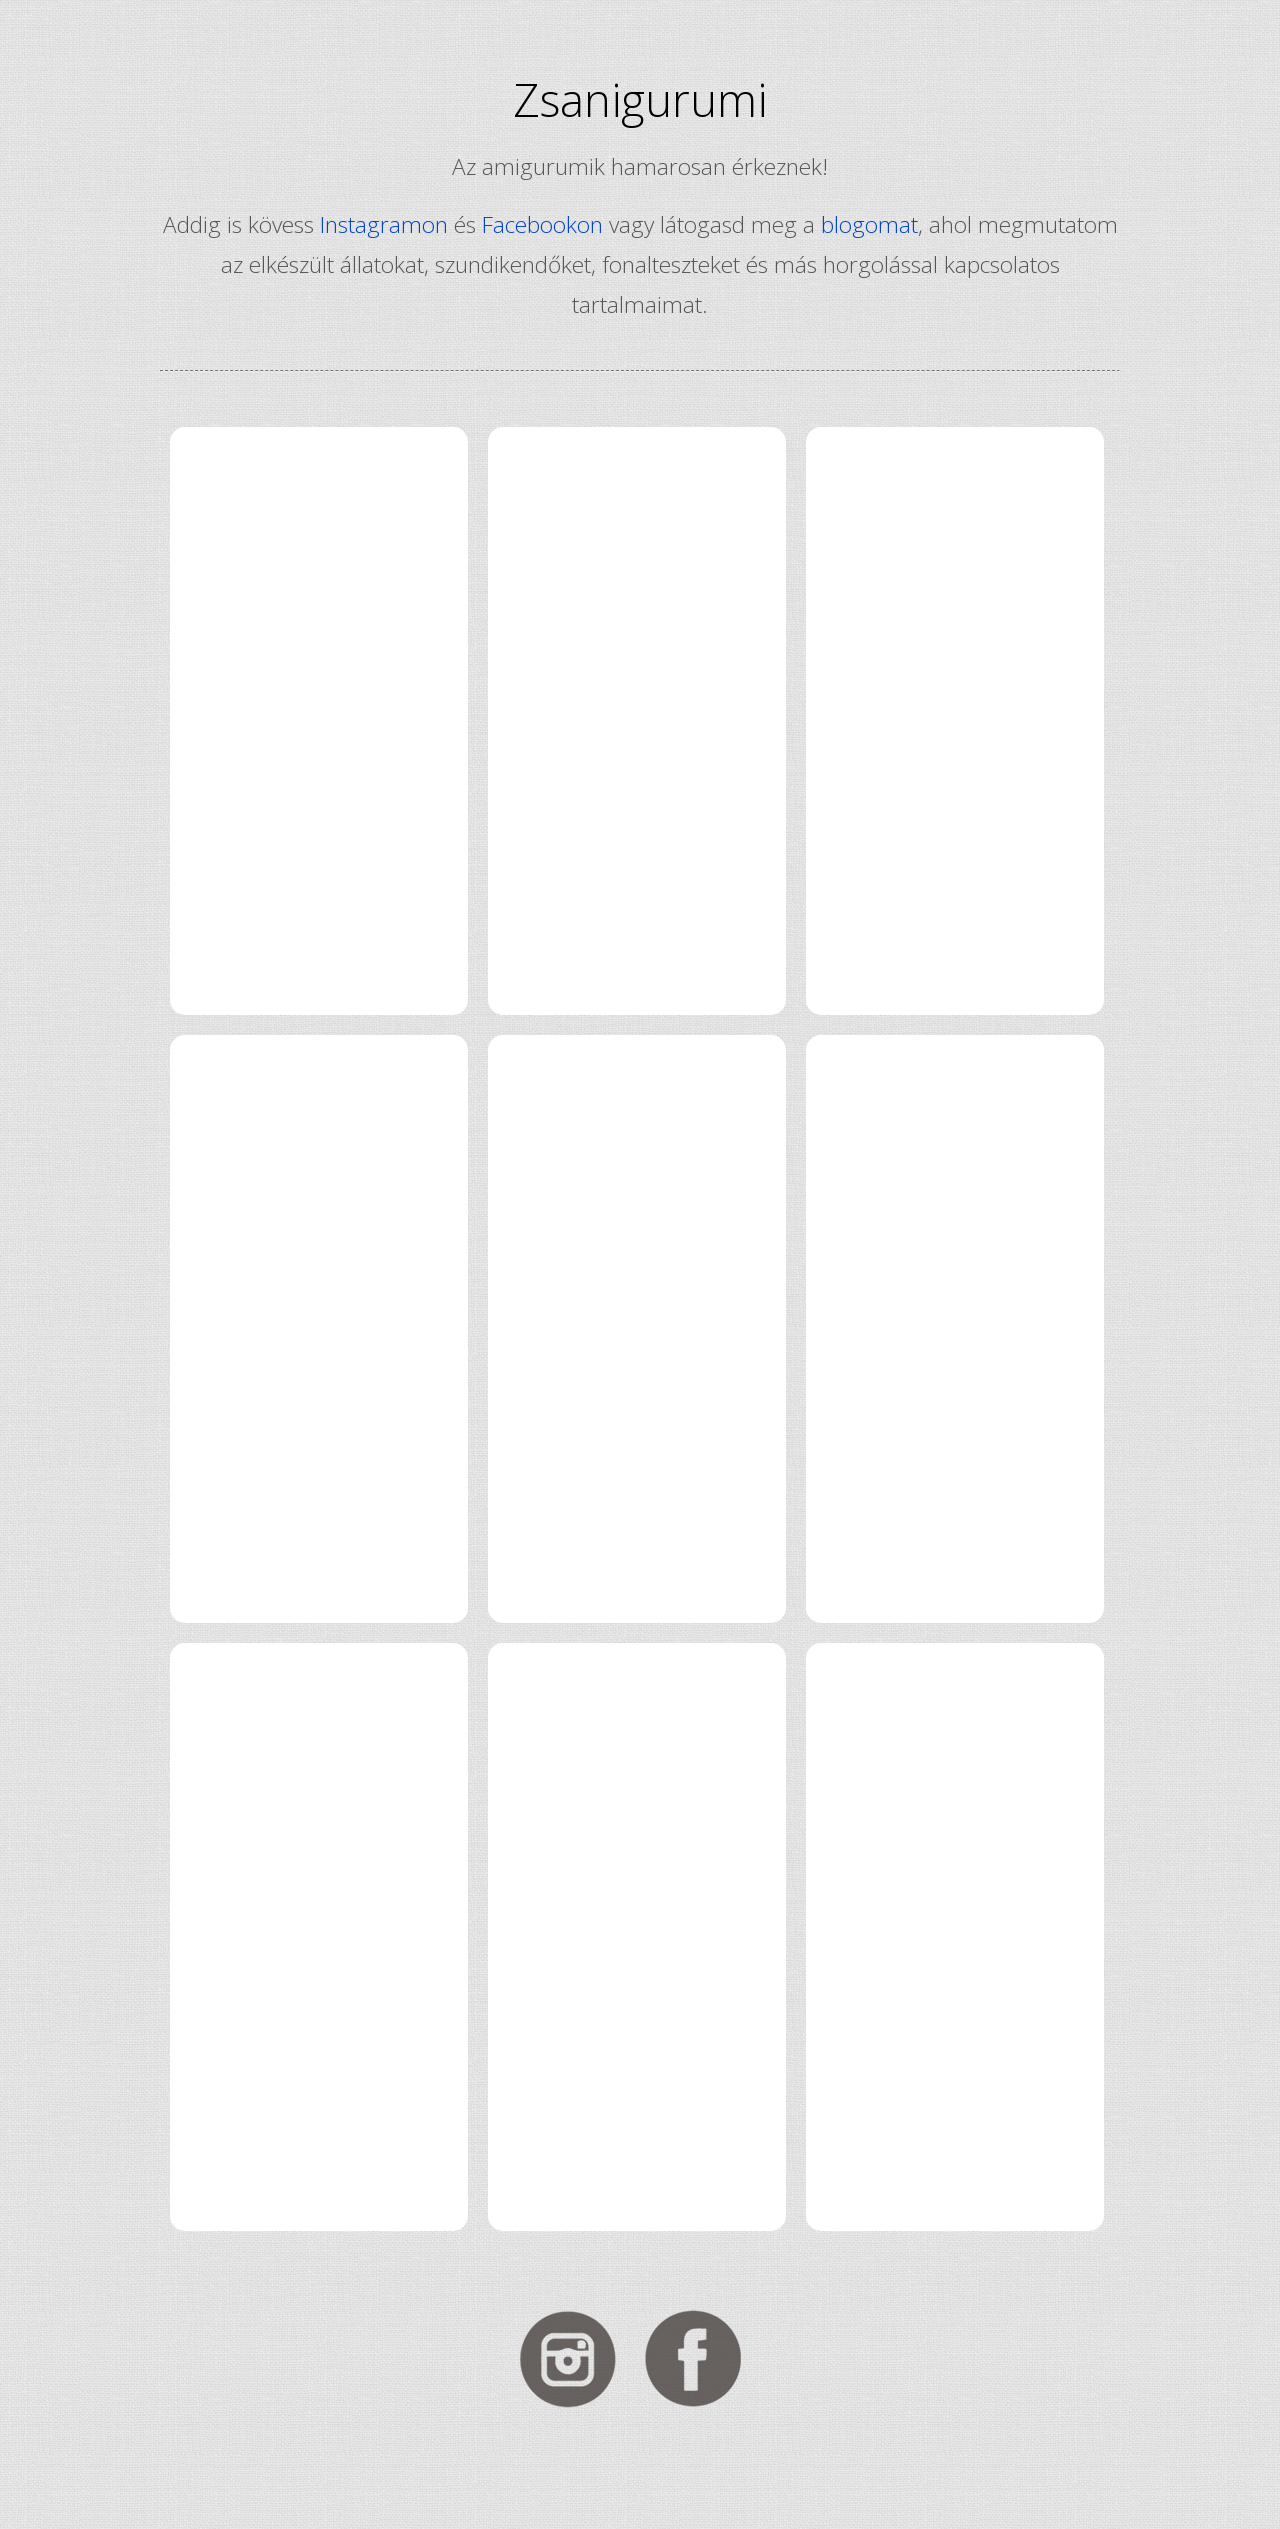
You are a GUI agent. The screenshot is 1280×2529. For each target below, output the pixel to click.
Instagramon (384, 224)
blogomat (869, 224)
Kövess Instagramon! (577, 2359)
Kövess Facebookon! (703, 2359)
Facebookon (542, 224)
